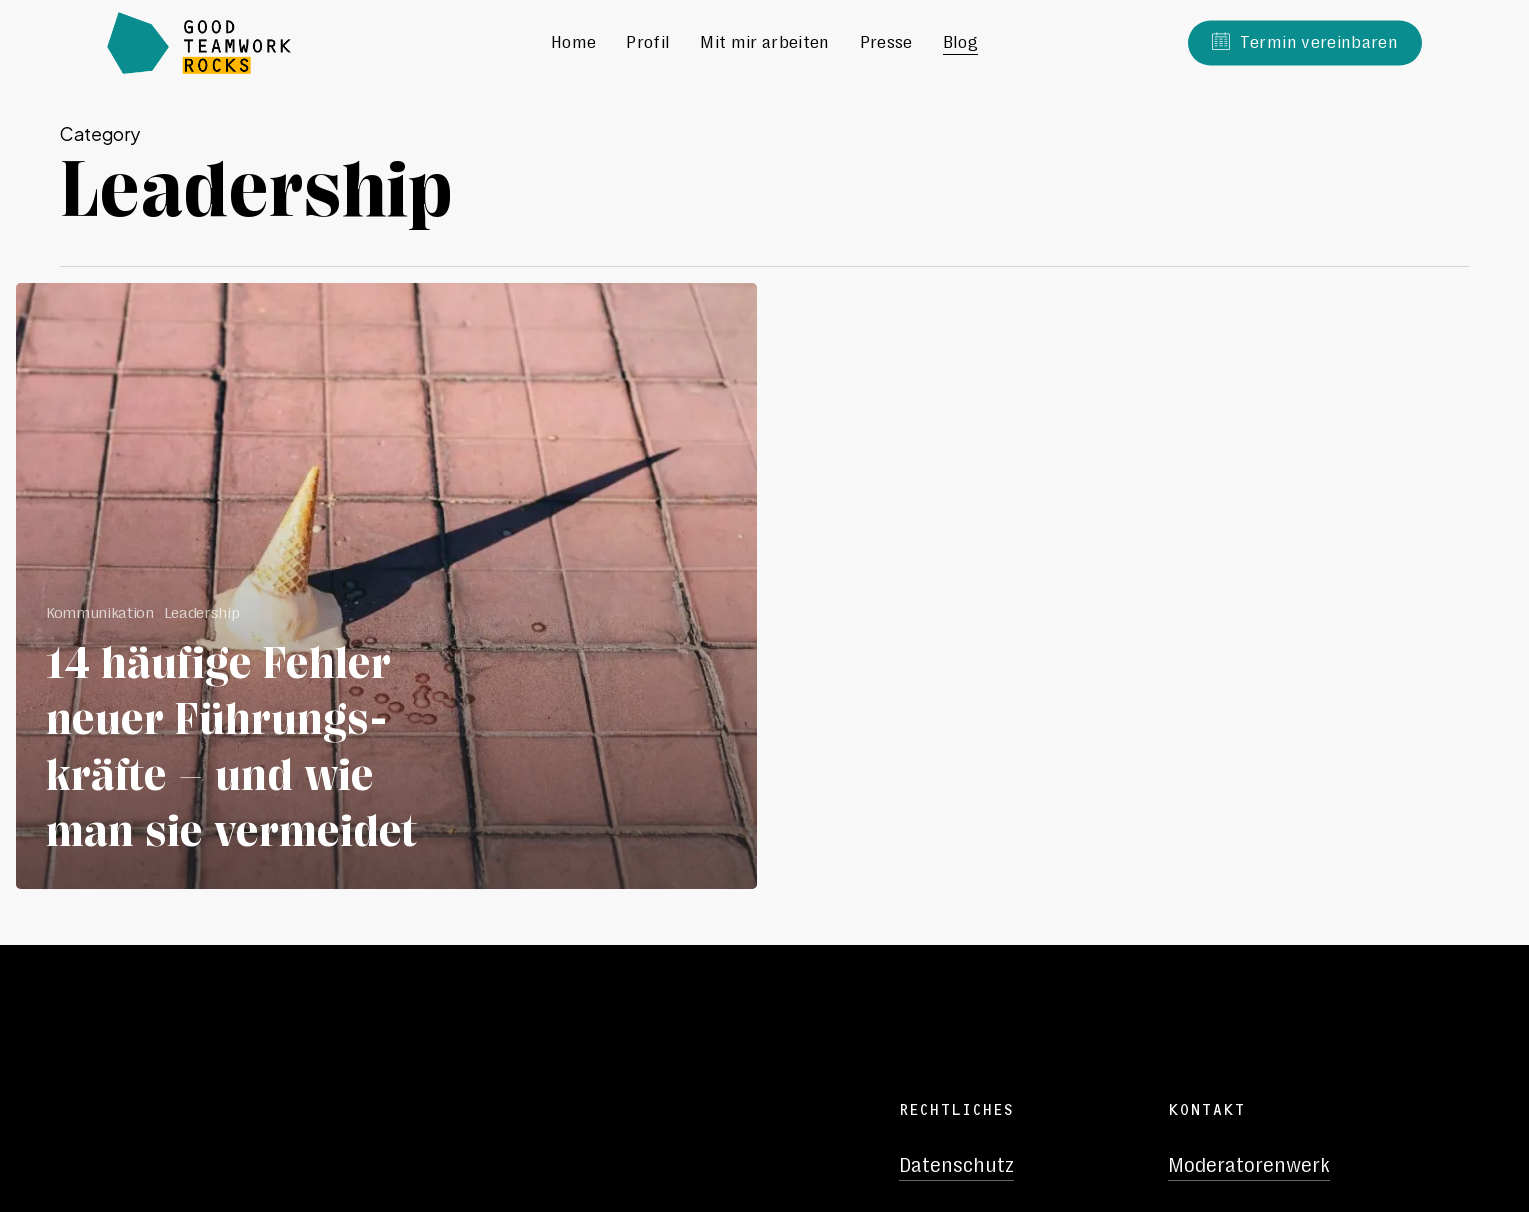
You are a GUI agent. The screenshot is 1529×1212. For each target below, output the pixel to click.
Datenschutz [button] (956, 1165)
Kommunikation (100, 612)
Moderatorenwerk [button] (1249, 1165)
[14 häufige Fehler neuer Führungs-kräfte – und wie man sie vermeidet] (386, 586)
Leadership (202, 612)
